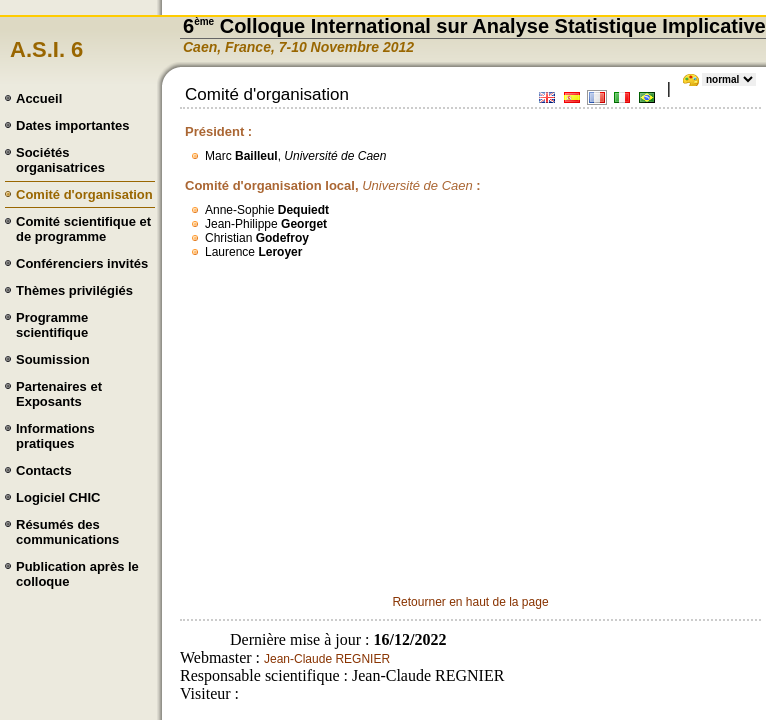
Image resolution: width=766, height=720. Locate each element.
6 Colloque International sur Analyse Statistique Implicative (474, 26)
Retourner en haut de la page (470, 602)
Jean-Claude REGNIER (327, 659)
